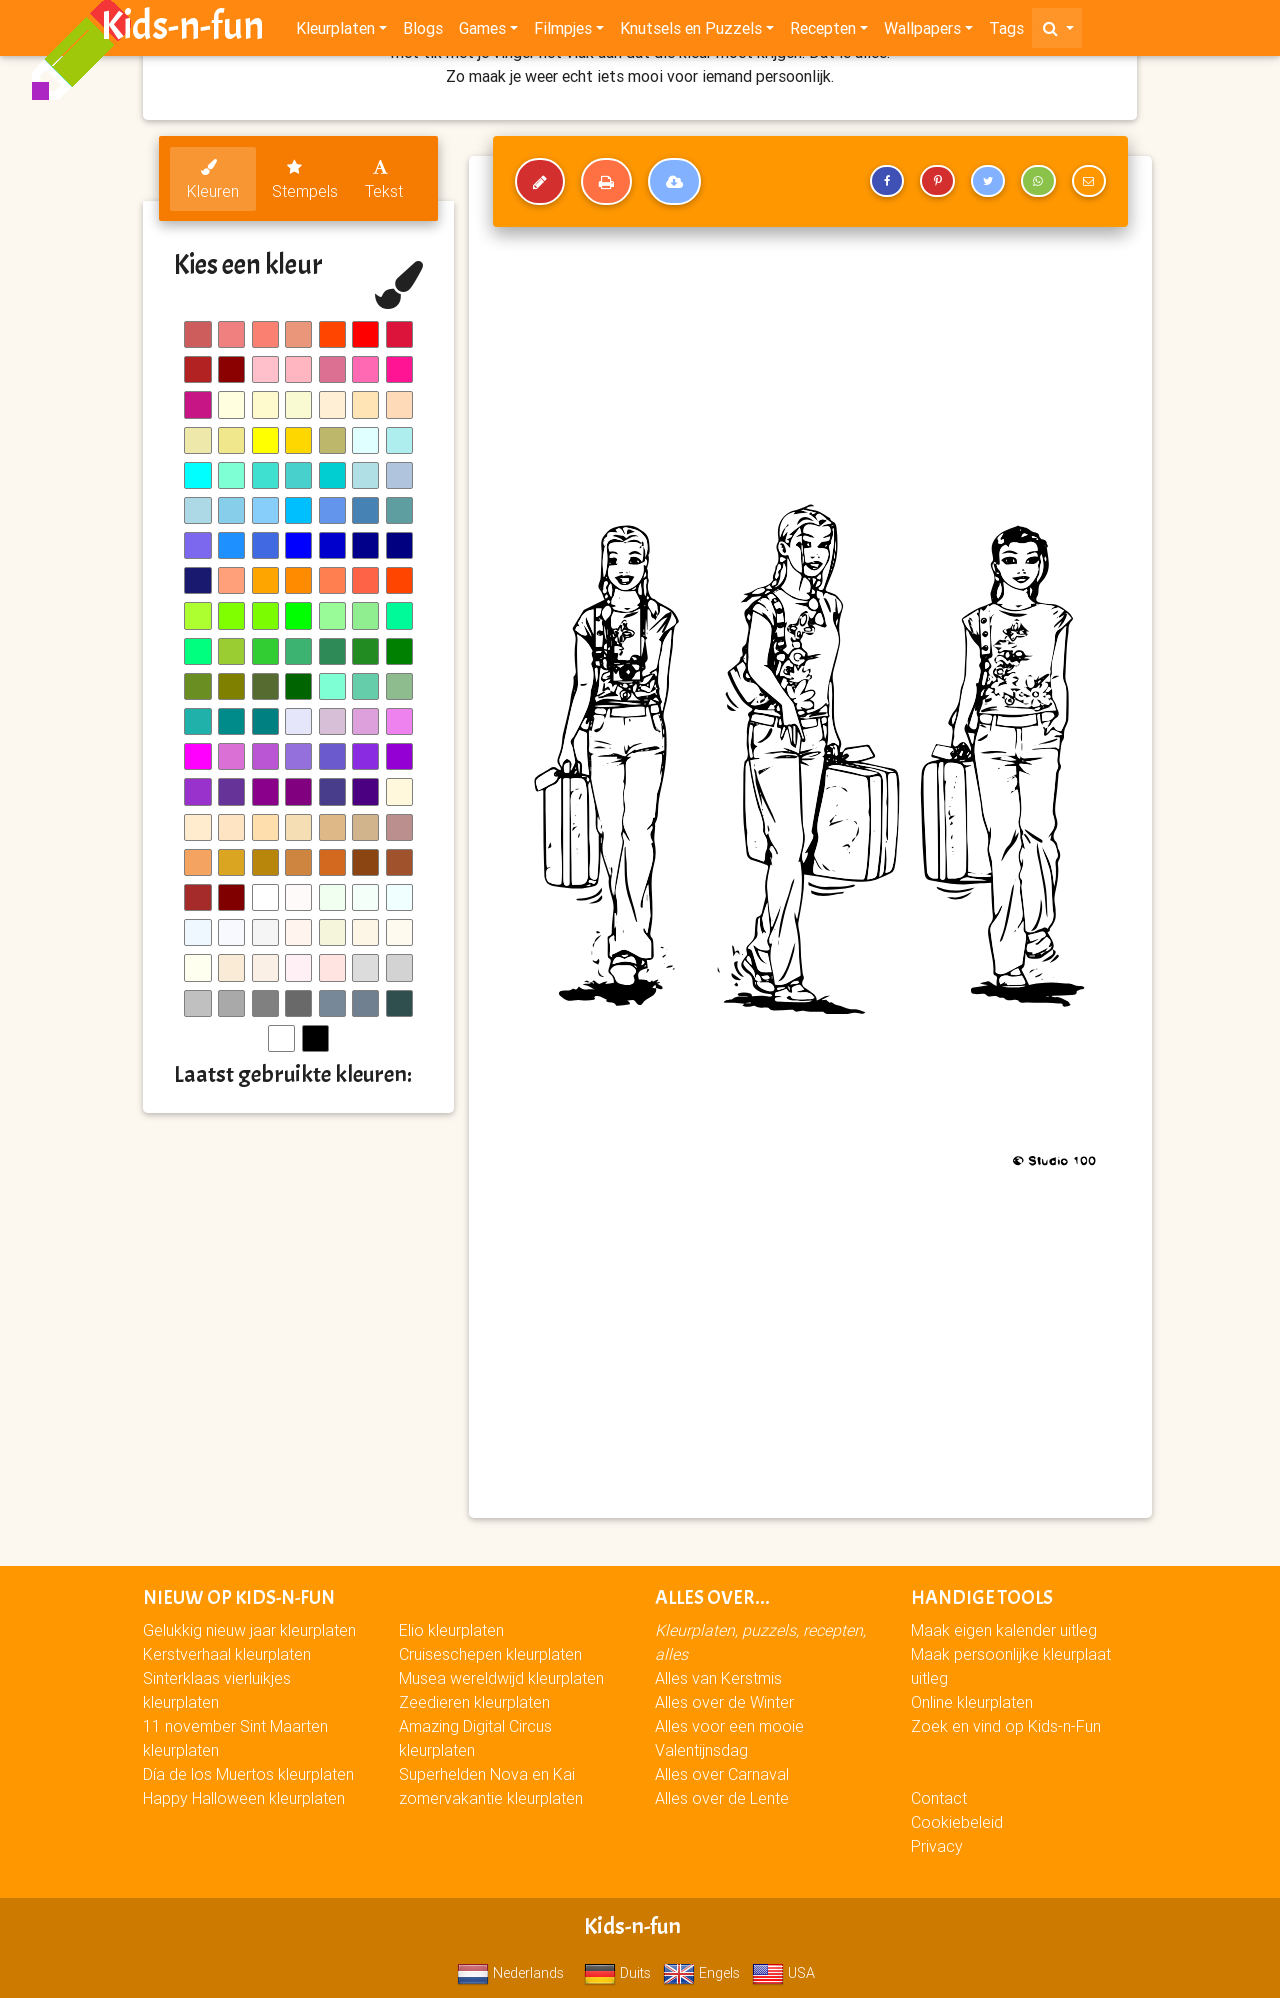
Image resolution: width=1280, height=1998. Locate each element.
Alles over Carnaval (722, 1774)
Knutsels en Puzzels (691, 32)
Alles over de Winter (724, 1702)
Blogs (423, 32)
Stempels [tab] (305, 180)
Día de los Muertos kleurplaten (248, 1774)
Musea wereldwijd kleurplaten (501, 1678)
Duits (617, 1973)
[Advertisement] (810, 1358)
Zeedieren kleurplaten (474, 1702)
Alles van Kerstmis (718, 1678)
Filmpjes (563, 32)
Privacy (937, 1846)
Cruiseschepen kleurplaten (490, 1654)
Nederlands (510, 1973)
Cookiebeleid (957, 1822)
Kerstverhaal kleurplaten (227, 1654)
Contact (939, 1798)
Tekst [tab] (384, 180)
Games (482, 32)
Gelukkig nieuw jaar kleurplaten (249, 1630)
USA (783, 1973)
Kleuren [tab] (213, 180)
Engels (701, 1973)
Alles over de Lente (722, 1798)
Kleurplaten (335, 32)
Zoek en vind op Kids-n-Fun (1006, 1726)
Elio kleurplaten (451, 1630)
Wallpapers (922, 32)
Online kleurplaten (972, 1702)
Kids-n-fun (182, 30)
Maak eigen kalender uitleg (1004, 1630)
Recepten (823, 32)
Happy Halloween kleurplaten (244, 1798)
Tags (1006, 32)
